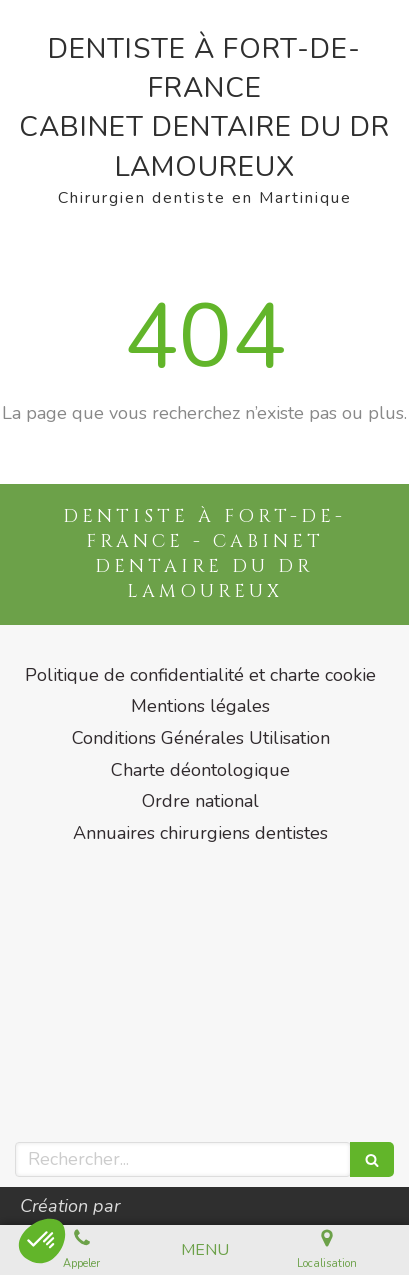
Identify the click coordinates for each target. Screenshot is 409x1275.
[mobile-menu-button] (205, 1250)
